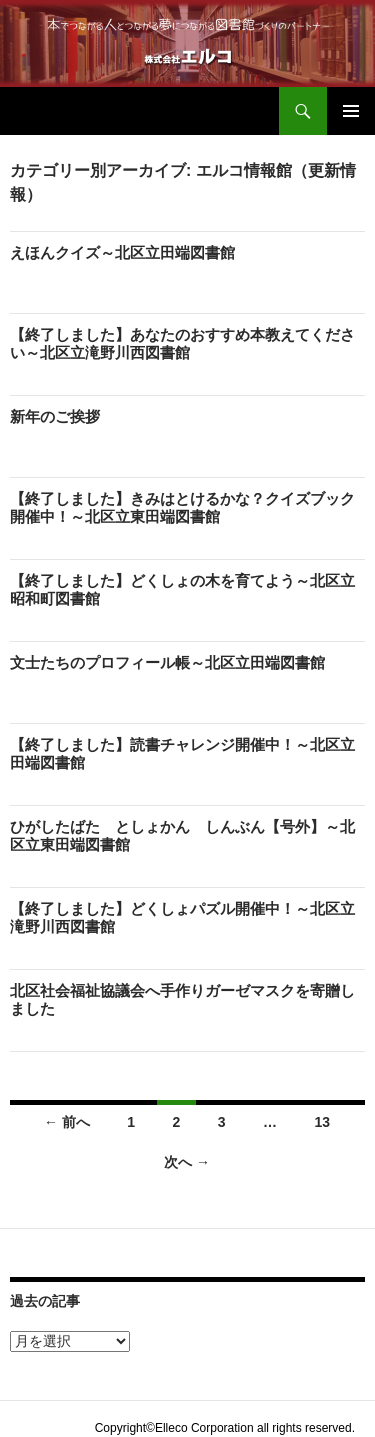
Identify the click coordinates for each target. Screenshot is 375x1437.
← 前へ (67, 1122)
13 (322, 1122)
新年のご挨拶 (55, 416)
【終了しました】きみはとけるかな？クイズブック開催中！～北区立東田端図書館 (182, 507)
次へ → (187, 1162)
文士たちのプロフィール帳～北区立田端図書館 (167, 662)
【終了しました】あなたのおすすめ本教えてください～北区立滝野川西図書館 (182, 343)
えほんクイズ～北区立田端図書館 (122, 252)
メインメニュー (351, 111)
